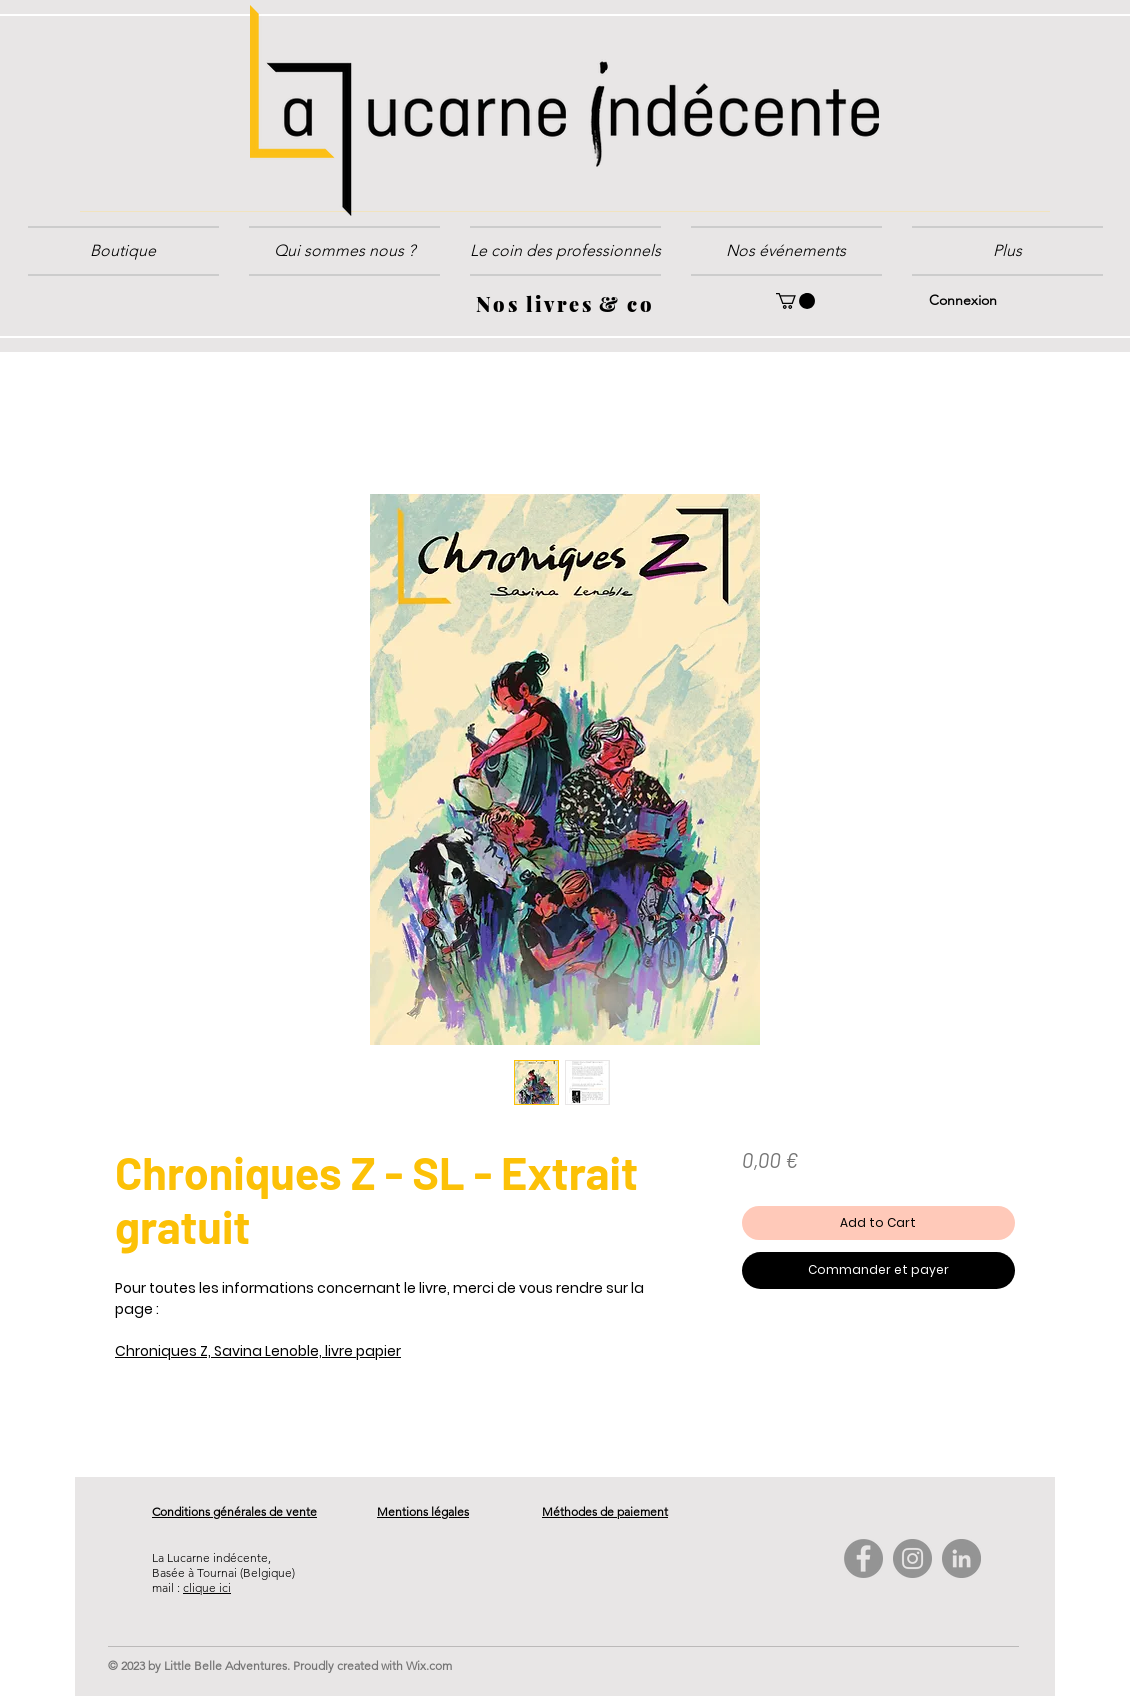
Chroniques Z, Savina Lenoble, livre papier (258, 1351)
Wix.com (429, 1665)
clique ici (207, 1587)
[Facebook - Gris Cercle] (863, 1558)
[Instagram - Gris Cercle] (912, 1558)
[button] (565, 251)
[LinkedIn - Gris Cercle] (961, 1558)
